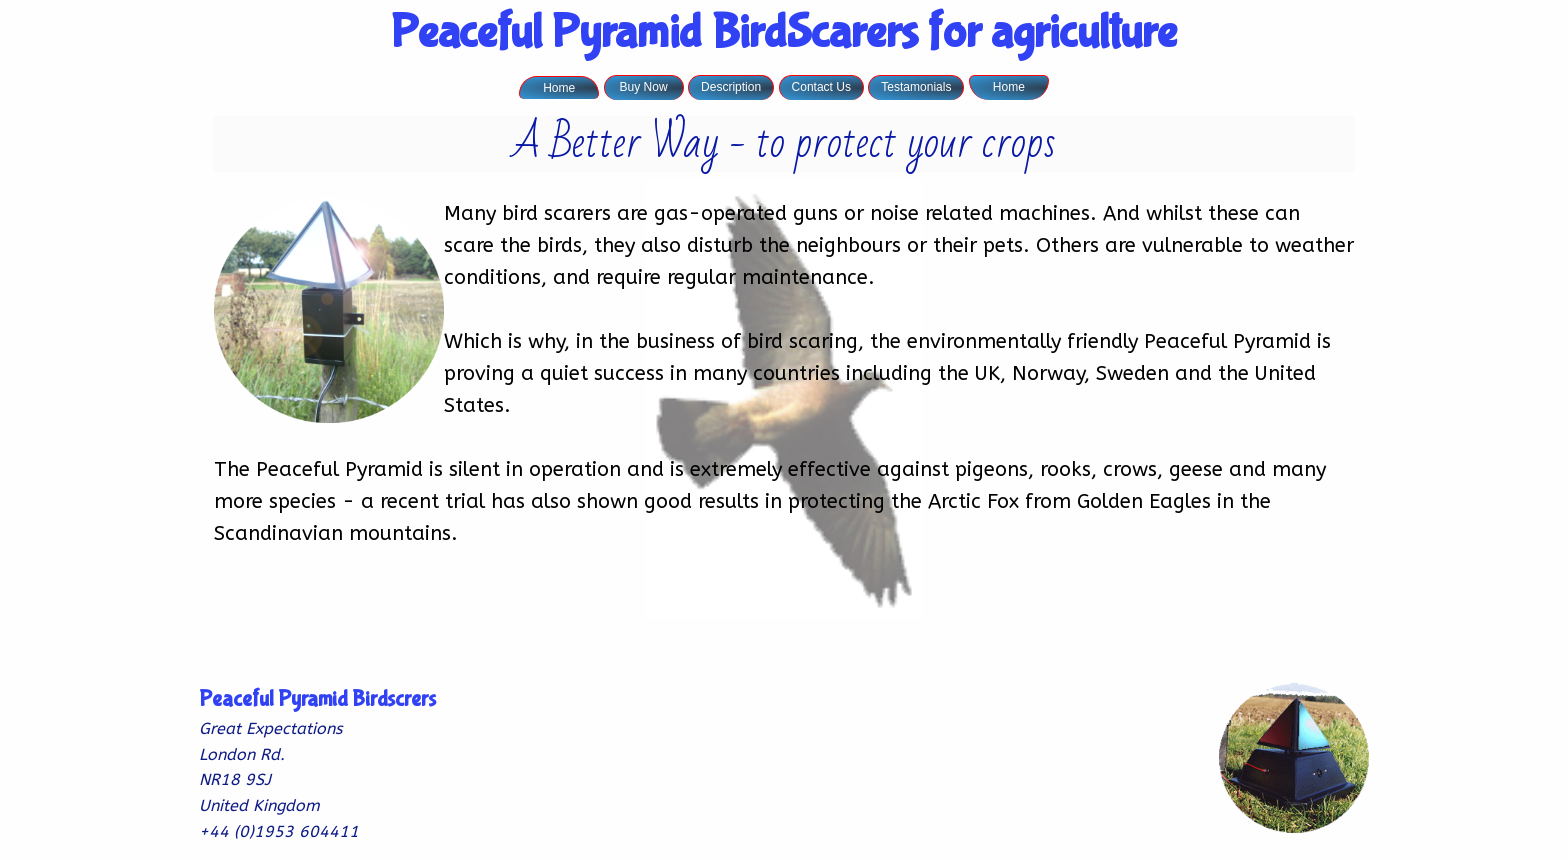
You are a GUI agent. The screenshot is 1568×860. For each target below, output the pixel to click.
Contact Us (821, 87)
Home (559, 88)
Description (731, 87)
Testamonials (916, 87)
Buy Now (644, 87)
